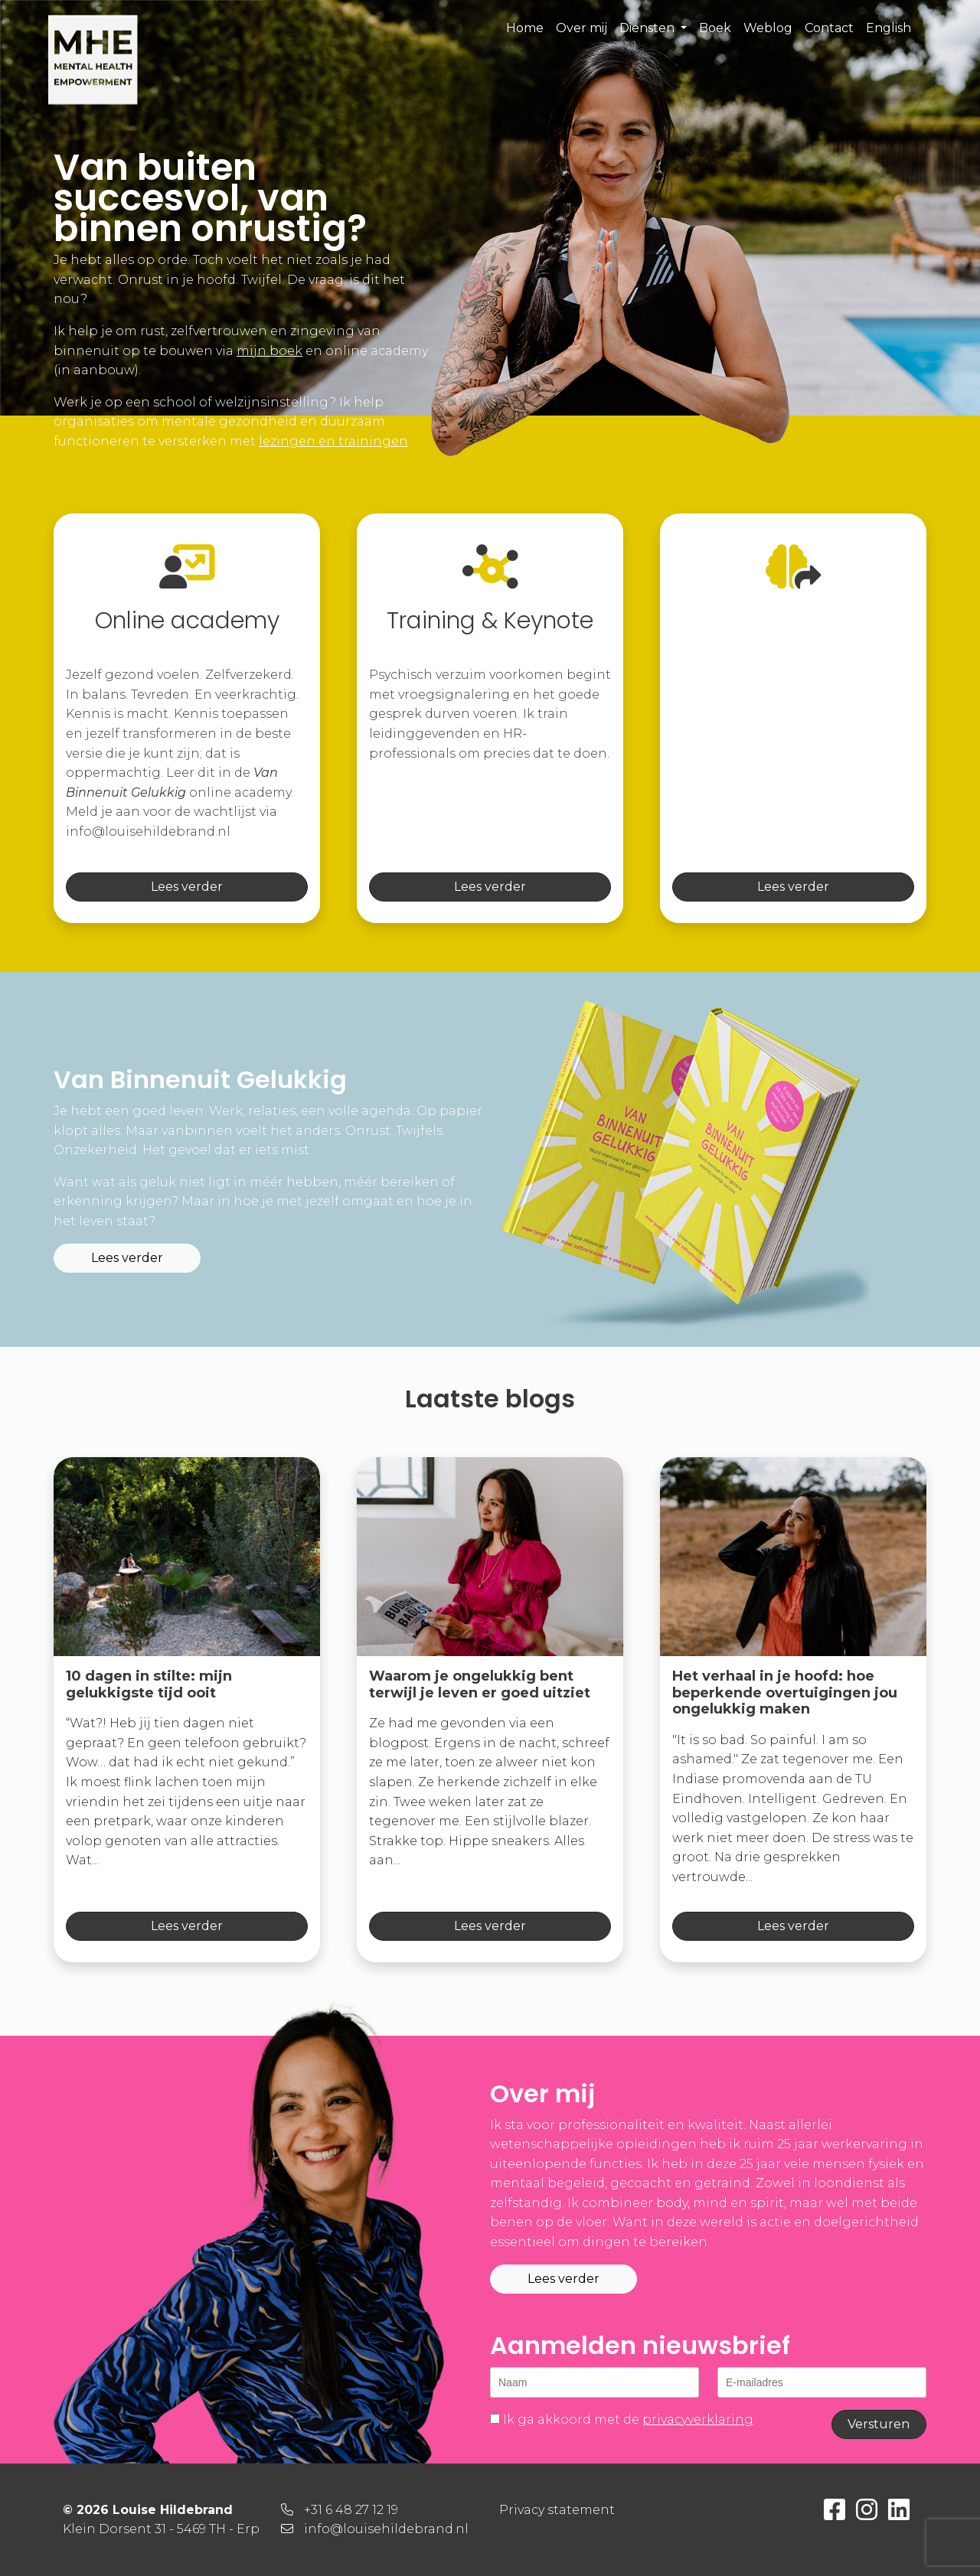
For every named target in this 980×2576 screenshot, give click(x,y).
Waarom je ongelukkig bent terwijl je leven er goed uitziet (479, 1684)
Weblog (767, 28)
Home (525, 28)
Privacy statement (557, 2510)
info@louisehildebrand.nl (386, 2529)
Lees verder (187, 886)
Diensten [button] (648, 28)
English (888, 28)
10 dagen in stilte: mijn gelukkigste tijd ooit (149, 1684)
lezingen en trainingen (333, 441)
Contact (829, 28)
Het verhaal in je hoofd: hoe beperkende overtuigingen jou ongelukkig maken (784, 1692)
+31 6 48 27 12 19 (351, 2510)
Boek (715, 28)
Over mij (581, 28)
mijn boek (269, 351)
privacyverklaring (697, 2419)
